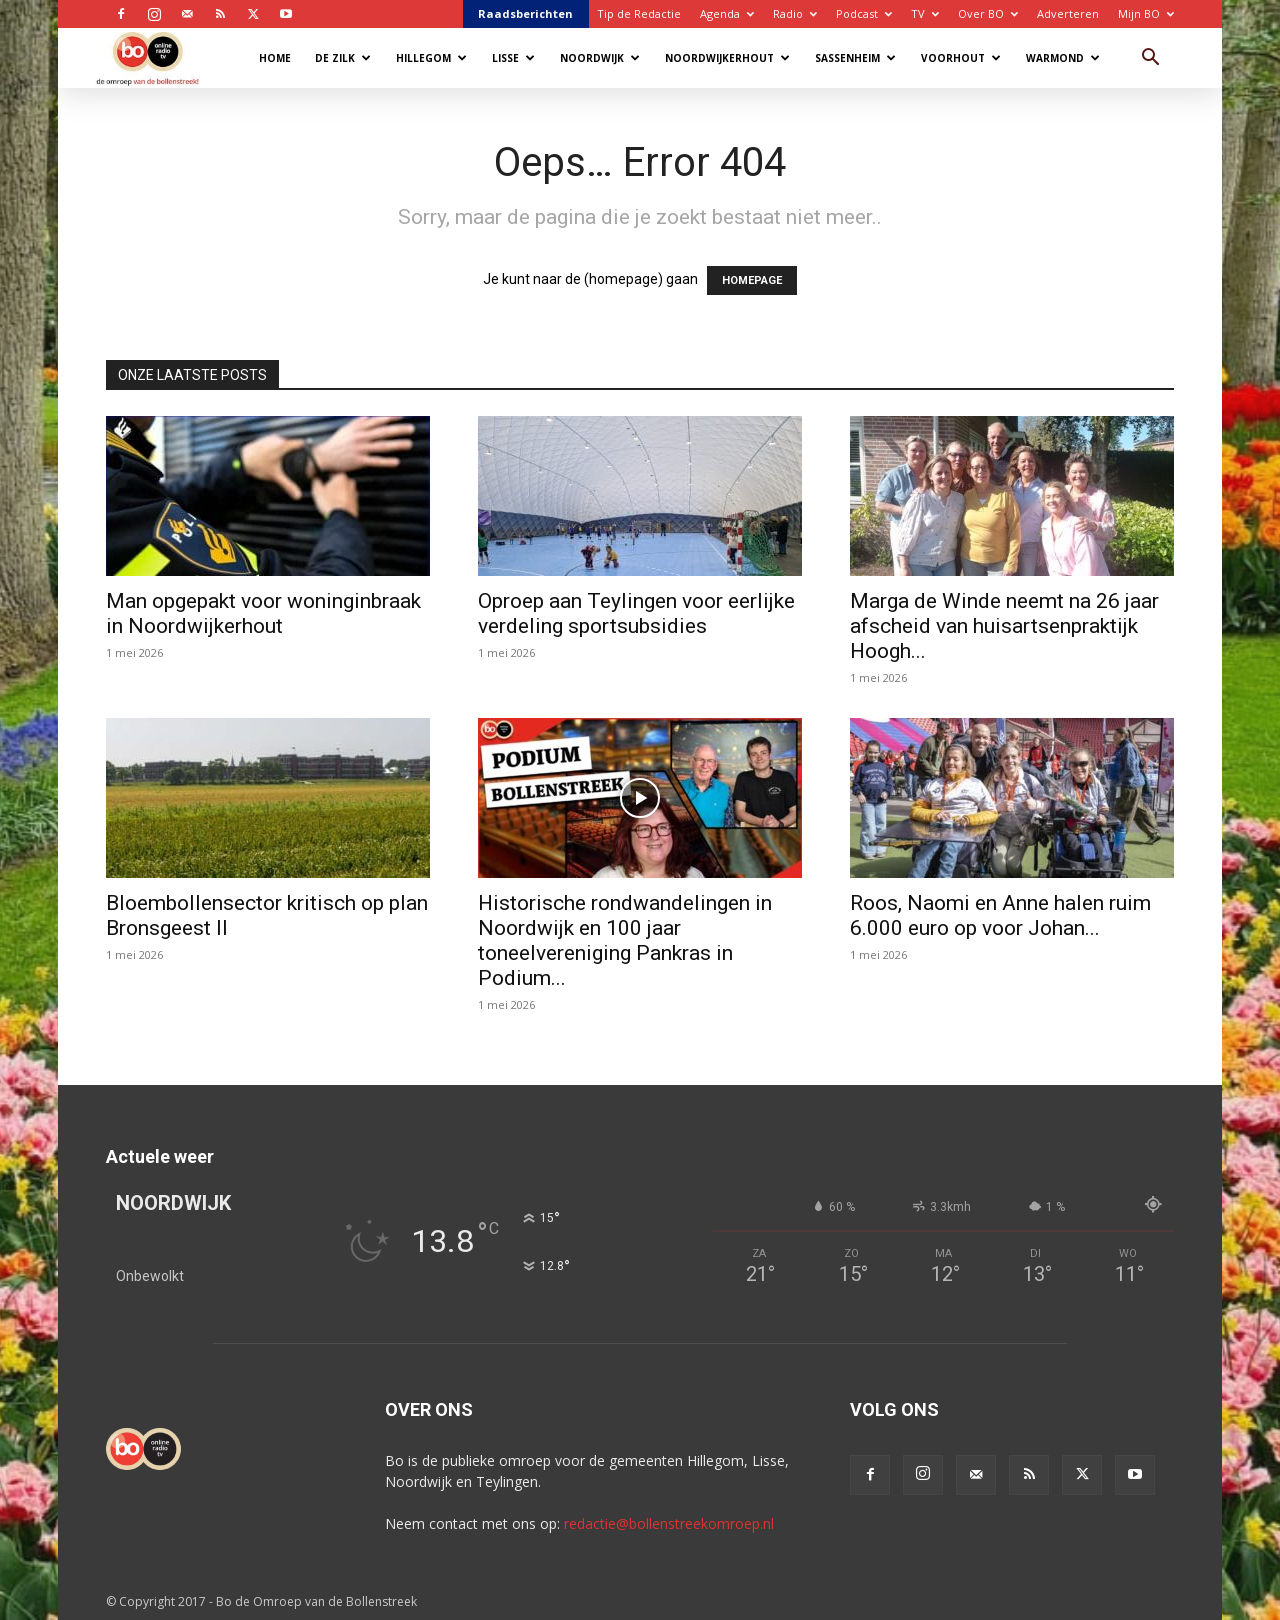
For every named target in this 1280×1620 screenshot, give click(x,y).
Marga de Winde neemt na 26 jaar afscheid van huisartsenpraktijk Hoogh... (1004, 626)
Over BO (988, 13)
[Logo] (157, 57)
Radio (795, 13)
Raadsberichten (525, 13)
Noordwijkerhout (727, 58)
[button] (1150, 59)
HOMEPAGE (752, 280)
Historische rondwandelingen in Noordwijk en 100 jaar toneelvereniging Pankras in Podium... (625, 940)
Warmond (1063, 58)
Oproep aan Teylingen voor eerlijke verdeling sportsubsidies (636, 613)
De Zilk (343, 58)
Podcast (864, 13)
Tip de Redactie (639, 13)
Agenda (727, 13)
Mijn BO (1146, 13)
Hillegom (431, 58)
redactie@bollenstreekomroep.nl (669, 1523)
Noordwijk (600, 58)
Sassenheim (855, 58)
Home (275, 58)
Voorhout (961, 58)
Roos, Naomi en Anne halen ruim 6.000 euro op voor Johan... (1000, 915)
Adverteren (1068, 13)
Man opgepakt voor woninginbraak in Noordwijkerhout (263, 613)
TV (925, 13)
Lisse (513, 58)
